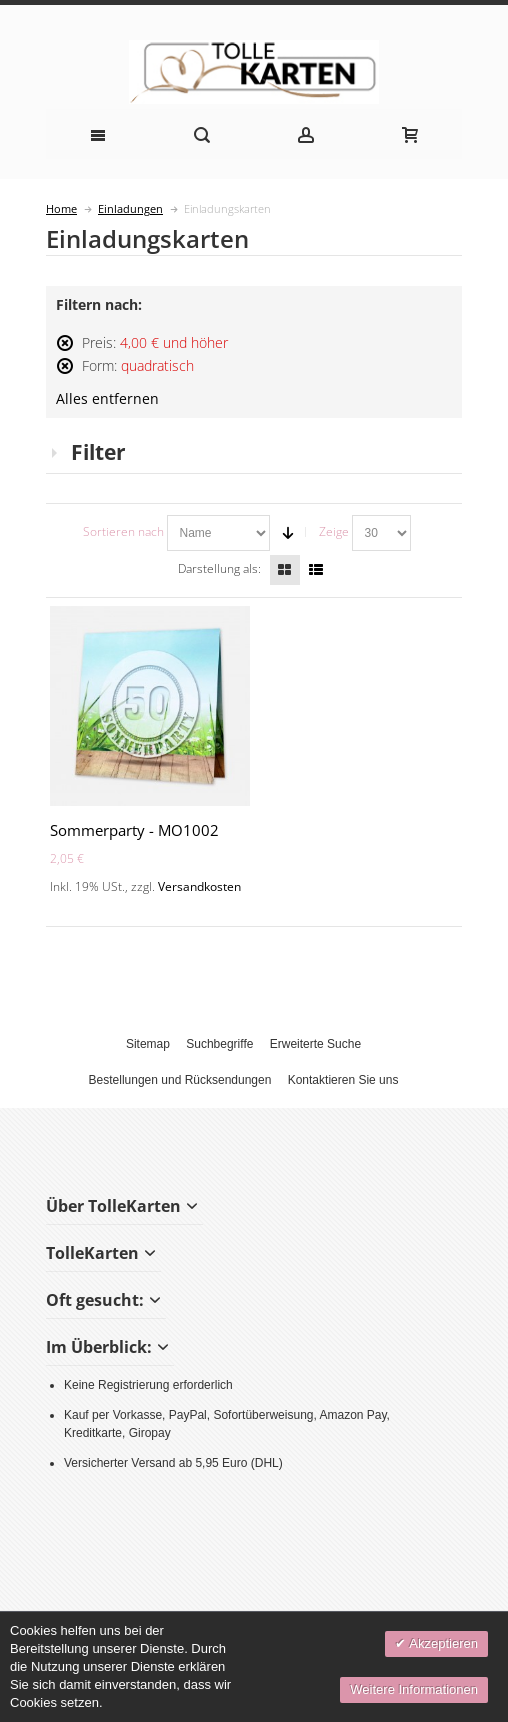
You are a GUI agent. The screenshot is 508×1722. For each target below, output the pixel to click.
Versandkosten (199, 886)
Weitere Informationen (414, 1689)
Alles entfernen (107, 399)
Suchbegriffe (219, 1044)
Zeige (334, 531)
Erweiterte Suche (315, 1044)
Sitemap (148, 1044)
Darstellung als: (219, 568)
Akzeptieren (442, 1643)
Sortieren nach (123, 531)
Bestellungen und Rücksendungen (180, 1080)
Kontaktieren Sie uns (343, 1080)
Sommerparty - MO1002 (134, 830)
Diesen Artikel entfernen (65, 351)
